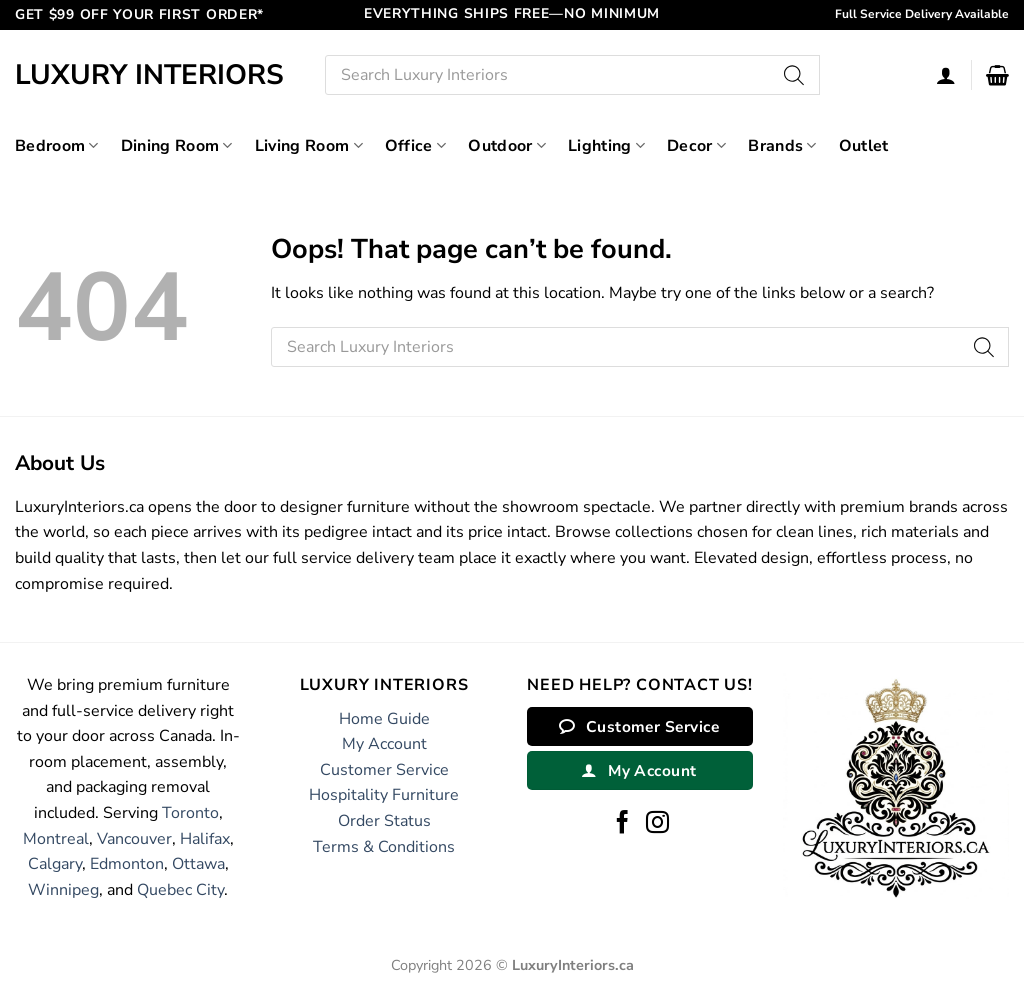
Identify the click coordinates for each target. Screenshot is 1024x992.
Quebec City (180, 890)
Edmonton (127, 864)
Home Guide (384, 719)
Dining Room (177, 146)
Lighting (606, 146)
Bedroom (57, 146)
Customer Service (384, 770)
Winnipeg (63, 890)
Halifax (205, 839)
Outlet (864, 146)
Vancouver (134, 839)
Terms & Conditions (384, 847)
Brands (782, 146)
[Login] (946, 75)
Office (415, 146)
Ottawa (198, 864)
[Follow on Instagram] (657, 824)
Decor (696, 146)
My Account (384, 744)
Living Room (309, 146)
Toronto (190, 813)
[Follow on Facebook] (622, 824)
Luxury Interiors (149, 75)
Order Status (384, 821)
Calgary (55, 864)
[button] (997, 75)
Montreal (56, 839)
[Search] (795, 75)
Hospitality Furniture (384, 795)
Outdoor (507, 146)
